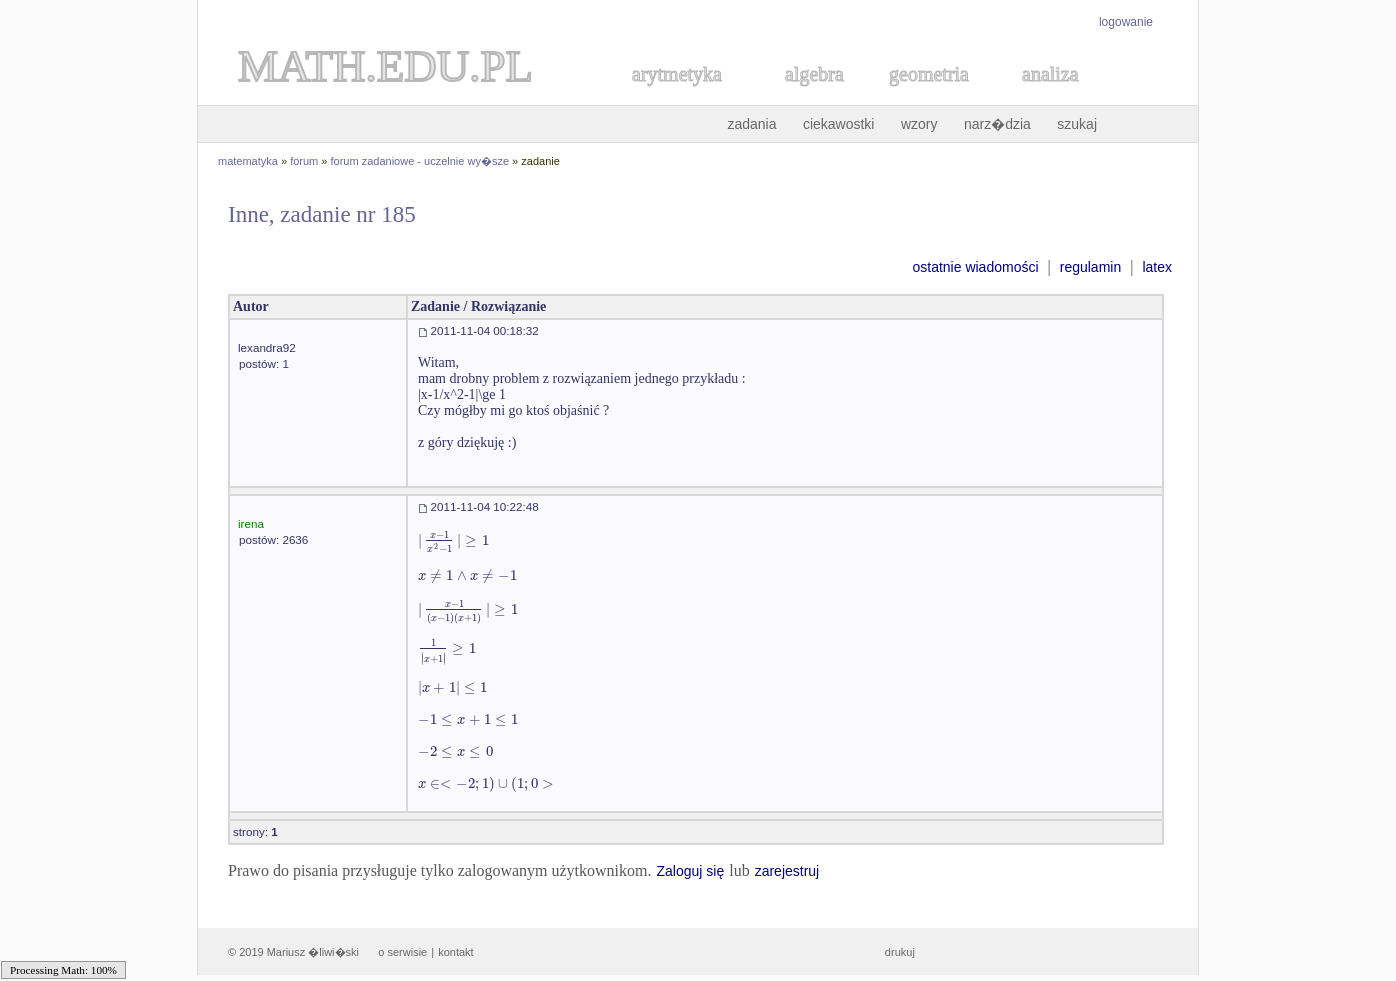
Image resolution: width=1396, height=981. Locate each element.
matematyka (248, 161)
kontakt (455, 952)
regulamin (1090, 267)
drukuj (900, 952)
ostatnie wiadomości (975, 267)
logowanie (1126, 22)
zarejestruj (787, 871)
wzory (919, 124)
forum (304, 161)
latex (1157, 267)
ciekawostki (839, 124)
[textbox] (453, 540)
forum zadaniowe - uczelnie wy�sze (420, 161)
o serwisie (402, 952)
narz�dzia (997, 124)
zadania (751, 124)
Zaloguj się (690, 871)
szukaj (1077, 124)
